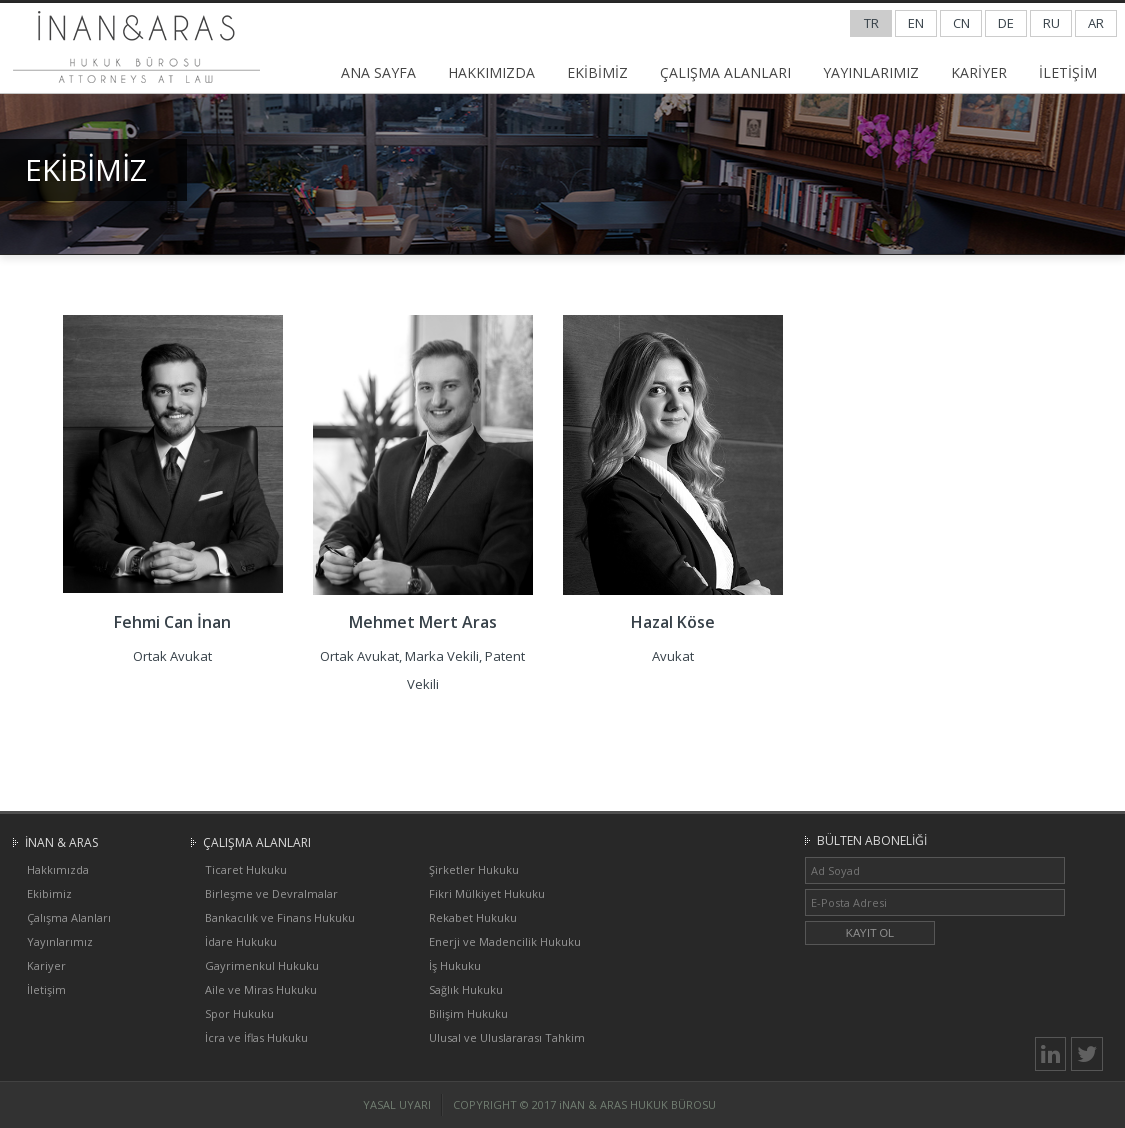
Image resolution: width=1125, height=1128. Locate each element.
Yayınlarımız (60, 941)
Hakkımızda (58, 869)
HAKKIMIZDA (491, 72)
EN (916, 23)
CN (961, 23)
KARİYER (979, 72)
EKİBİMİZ (597, 72)
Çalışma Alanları (69, 917)
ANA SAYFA (378, 72)
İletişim (46, 989)
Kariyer (46, 965)
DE (1006, 23)
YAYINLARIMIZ (871, 72)
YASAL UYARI (397, 1104)
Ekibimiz (49, 893)
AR (1096, 23)
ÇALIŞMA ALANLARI (725, 72)
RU (1051, 23)
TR (871, 23)
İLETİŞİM (1068, 72)
